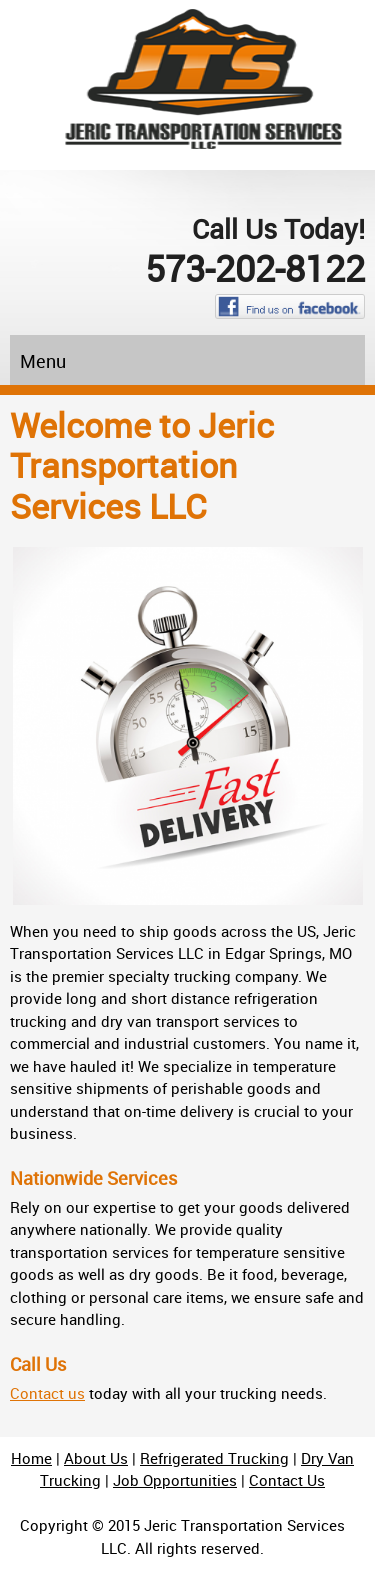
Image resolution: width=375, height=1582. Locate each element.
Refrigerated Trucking (214, 1458)
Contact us (47, 1393)
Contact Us (287, 1480)
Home (31, 1458)
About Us (96, 1458)
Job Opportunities (175, 1480)
